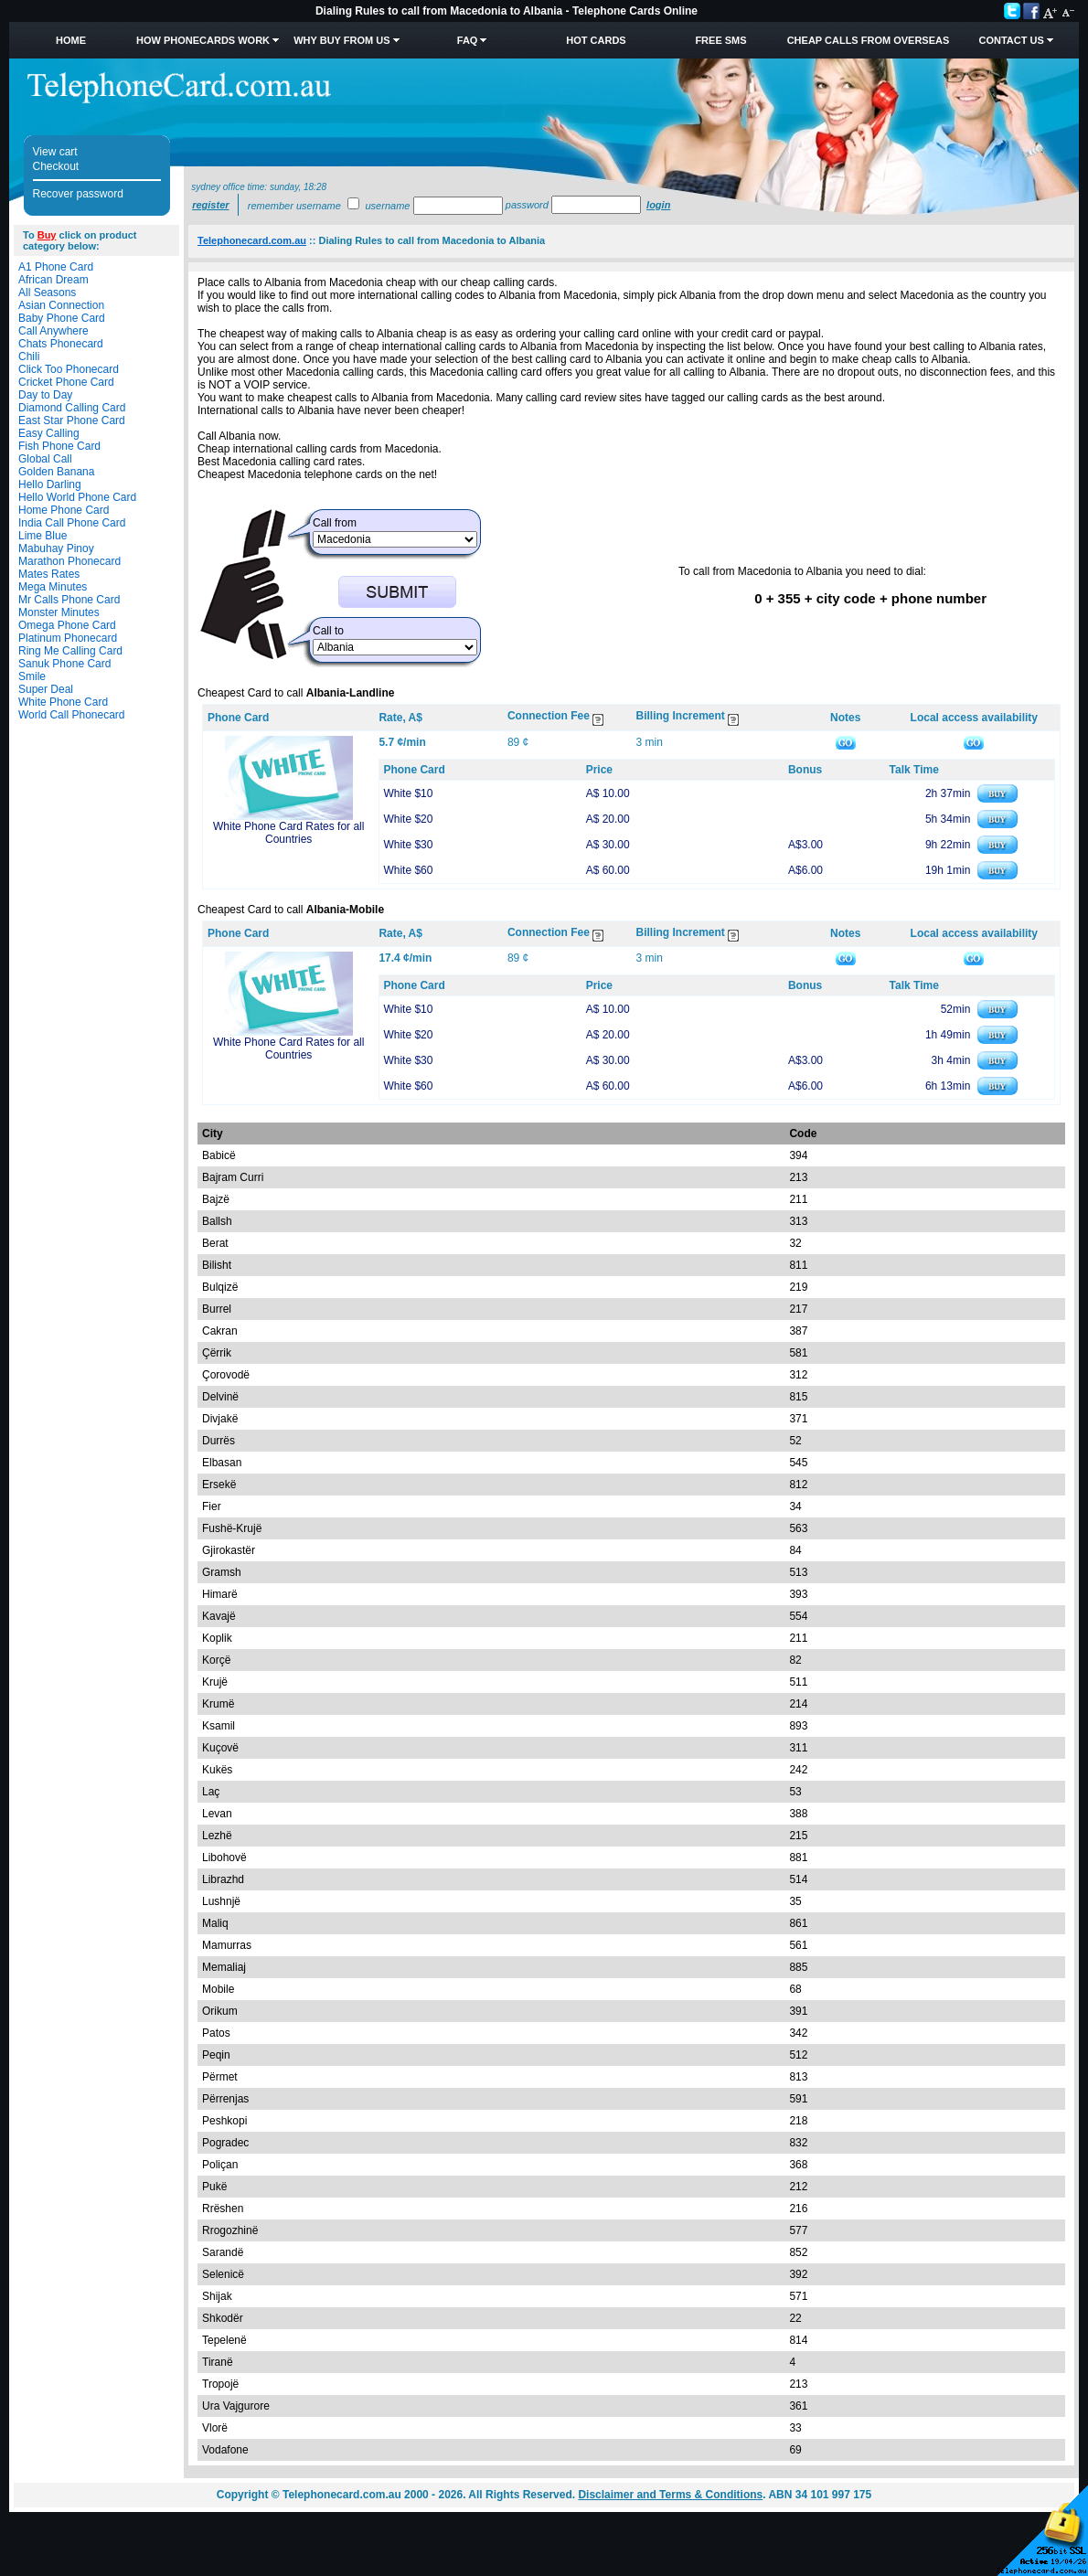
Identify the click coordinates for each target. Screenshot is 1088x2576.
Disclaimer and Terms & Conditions (670, 2494)
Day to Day (45, 395)
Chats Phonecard (60, 343)
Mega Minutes (52, 586)
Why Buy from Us (341, 40)
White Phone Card (63, 702)
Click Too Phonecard (68, 369)
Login (658, 204)
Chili (28, 356)
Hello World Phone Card (77, 497)
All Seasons (47, 292)
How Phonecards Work (203, 40)
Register (210, 204)
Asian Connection (61, 305)
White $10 (407, 793)
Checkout (56, 166)
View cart (55, 151)
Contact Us (1010, 40)
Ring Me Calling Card (70, 650)
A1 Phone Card (55, 267)
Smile (32, 676)
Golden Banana (56, 471)
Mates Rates (49, 574)
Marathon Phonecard (69, 561)
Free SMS (720, 40)
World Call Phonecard (71, 714)
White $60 (407, 870)
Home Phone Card (63, 510)
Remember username (294, 205)
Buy (47, 234)
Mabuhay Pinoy (56, 548)
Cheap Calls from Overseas (868, 40)
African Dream (53, 279)
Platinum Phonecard (67, 638)
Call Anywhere (53, 331)
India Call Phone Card (71, 522)
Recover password (78, 193)
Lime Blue (42, 535)
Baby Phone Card (61, 318)
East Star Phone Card (71, 420)
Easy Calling (49, 433)
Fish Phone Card (59, 446)
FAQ (467, 40)
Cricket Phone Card (66, 382)
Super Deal (45, 689)
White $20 (407, 819)
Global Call (45, 458)
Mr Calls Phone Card (69, 599)
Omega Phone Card (67, 625)
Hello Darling (49, 484)
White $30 (407, 844)
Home (71, 40)
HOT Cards (595, 40)
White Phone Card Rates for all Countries (288, 833)
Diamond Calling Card (71, 407)
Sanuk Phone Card (64, 663)
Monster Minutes (59, 612)
